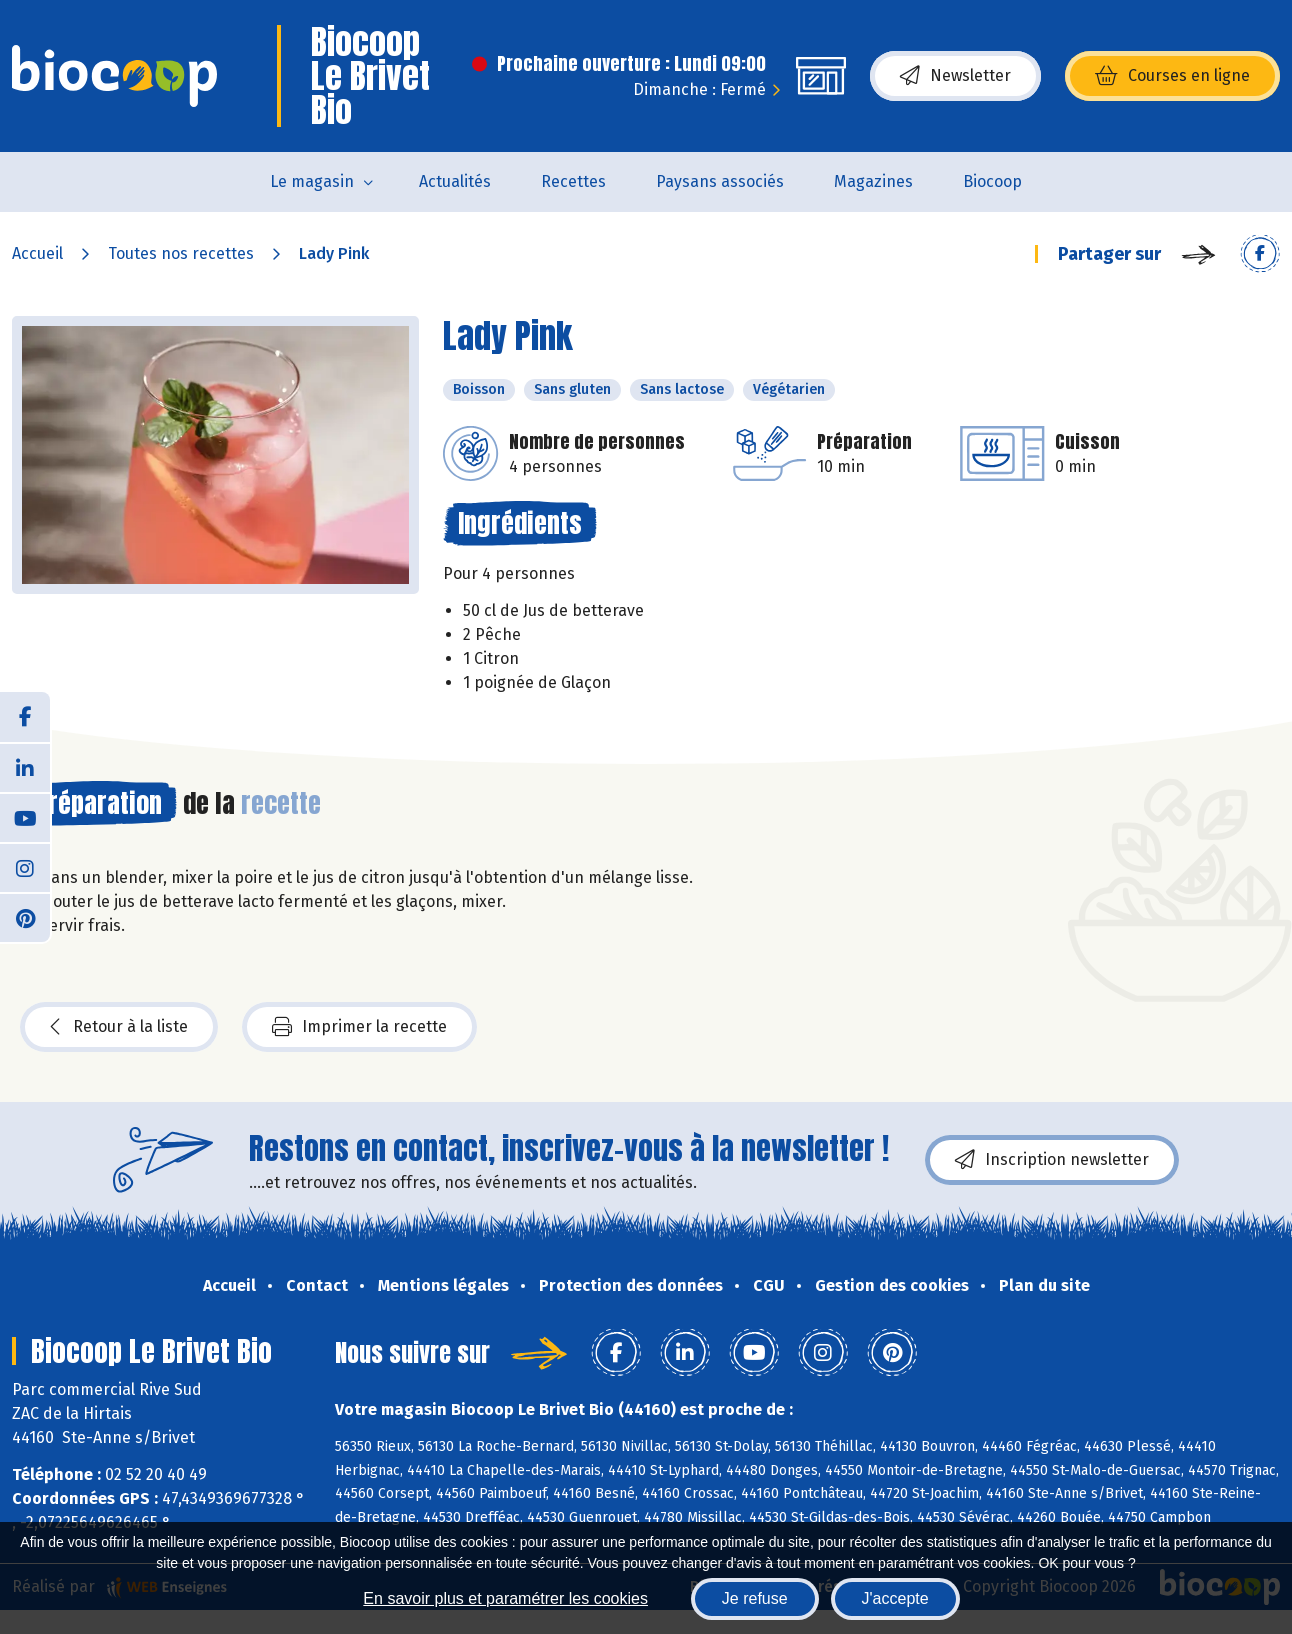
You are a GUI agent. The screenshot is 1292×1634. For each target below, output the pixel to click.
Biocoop (992, 181)
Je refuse (755, 1598)
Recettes (573, 181)
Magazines (873, 181)
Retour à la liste (119, 1027)
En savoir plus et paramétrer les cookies (505, 1598)
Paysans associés (720, 181)
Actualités (455, 181)
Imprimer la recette (359, 1027)
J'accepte (895, 1598)
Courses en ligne (1172, 76)
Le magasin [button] (312, 181)
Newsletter (955, 76)
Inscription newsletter (1052, 1160)
